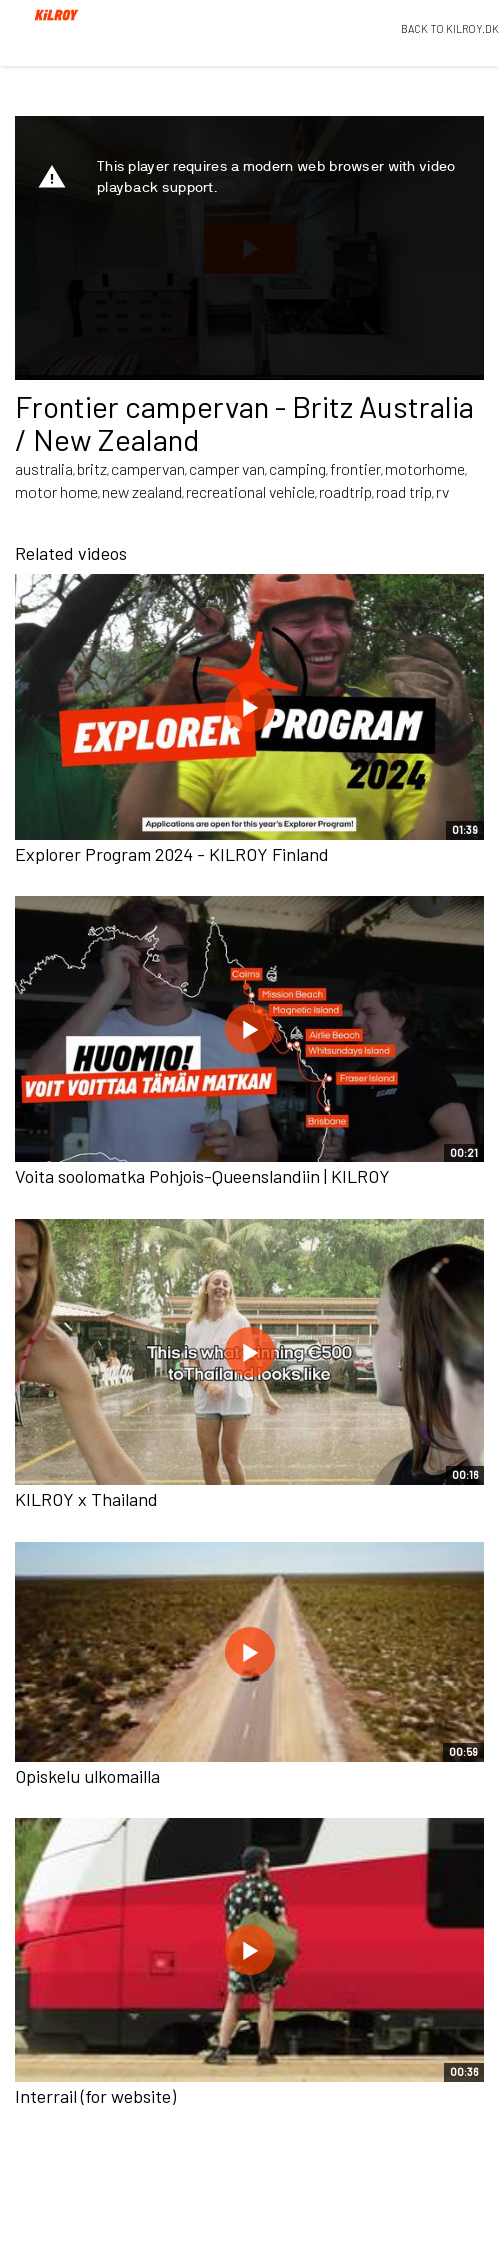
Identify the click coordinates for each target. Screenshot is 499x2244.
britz (92, 468)
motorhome (425, 468)
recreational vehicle (250, 491)
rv (442, 491)
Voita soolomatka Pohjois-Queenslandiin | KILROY (202, 1176)
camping (297, 468)
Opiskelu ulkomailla (87, 1776)
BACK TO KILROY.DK (450, 28)
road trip (404, 491)
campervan (148, 468)
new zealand (142, 491)
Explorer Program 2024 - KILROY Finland (172, 854)
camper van (227, 468)
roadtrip (345, 491)
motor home (56, 491)
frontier (355, 468)
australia (44, 468)
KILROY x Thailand (86, 1499)
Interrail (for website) (95, 2096)
